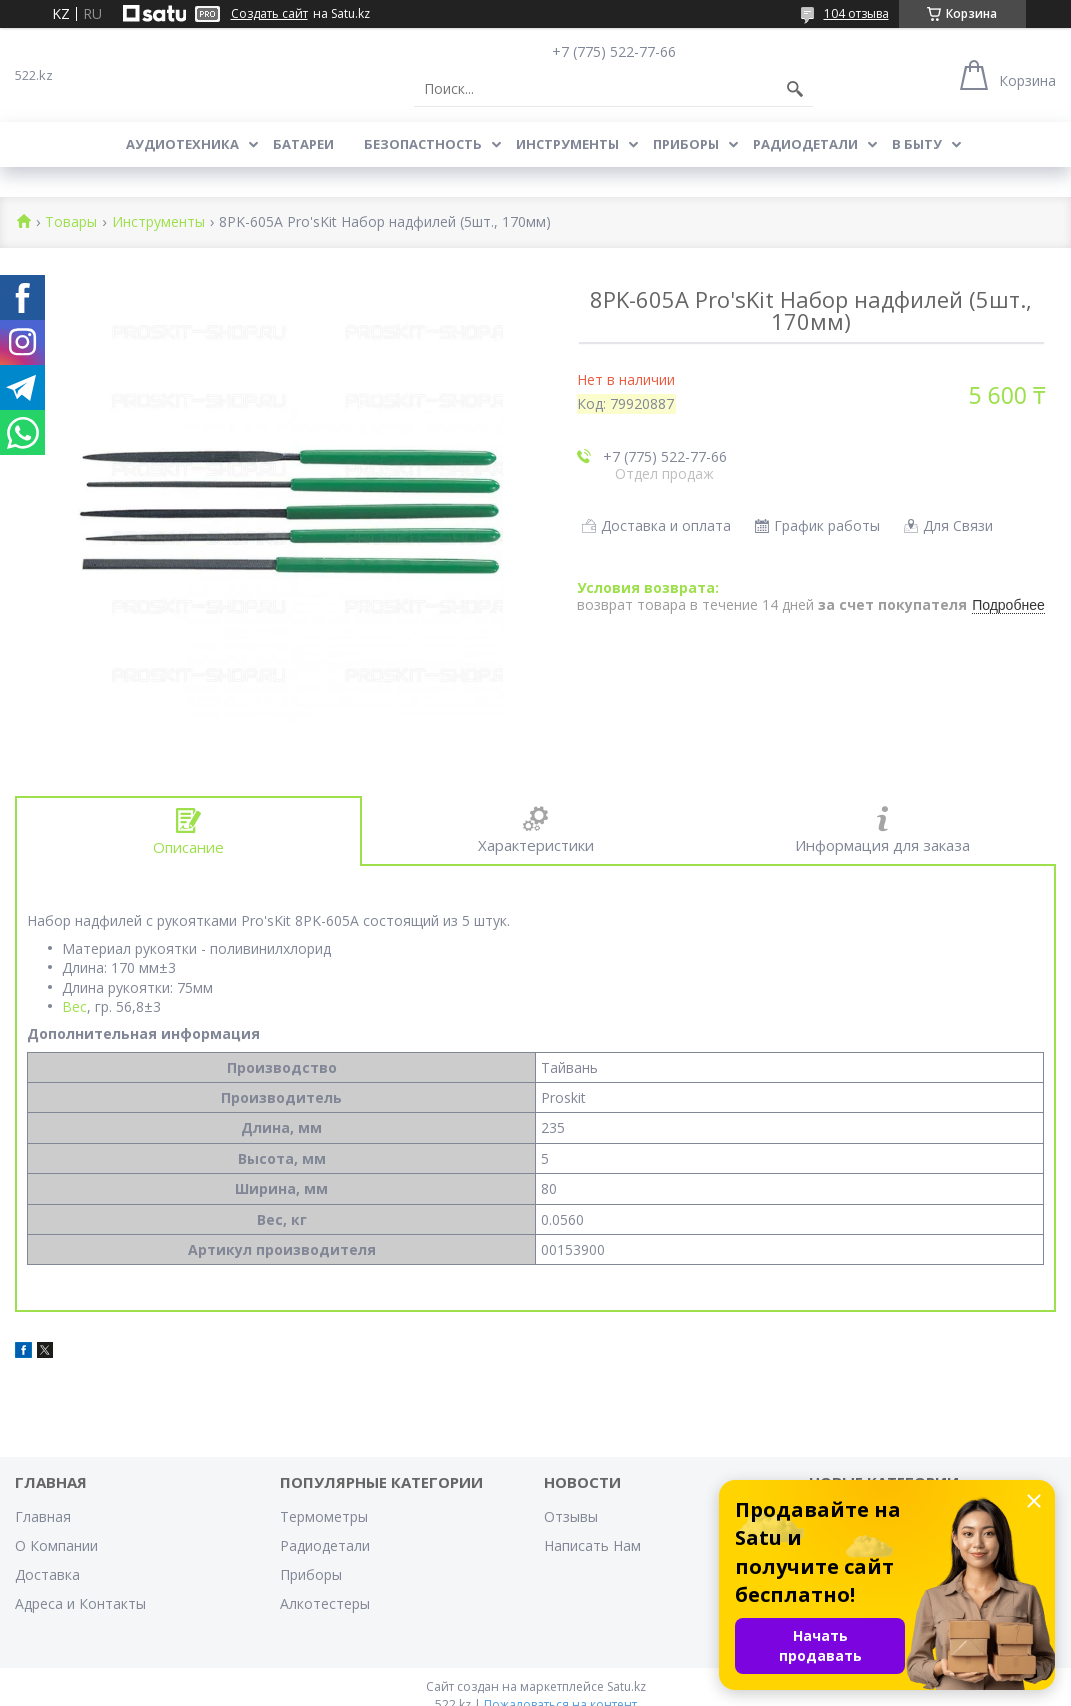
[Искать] (795, 89)
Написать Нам (592, 1545)
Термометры (324, 1516)
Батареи (303, 144)
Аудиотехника (182, 144)
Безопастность (423, 144)
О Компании (56, 1545)
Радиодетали (805, 144)
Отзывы (571, 1516)
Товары (71, 222)
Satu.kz (626, 1686)
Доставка (47, 1574)
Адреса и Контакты (80, 1603)
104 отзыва (856, 13)
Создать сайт (269, 14)
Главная (43, 1516)
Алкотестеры (325, 1603)
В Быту (917, 144)
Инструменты (567, 144)
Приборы (686, 144)
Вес (74, 1006)
